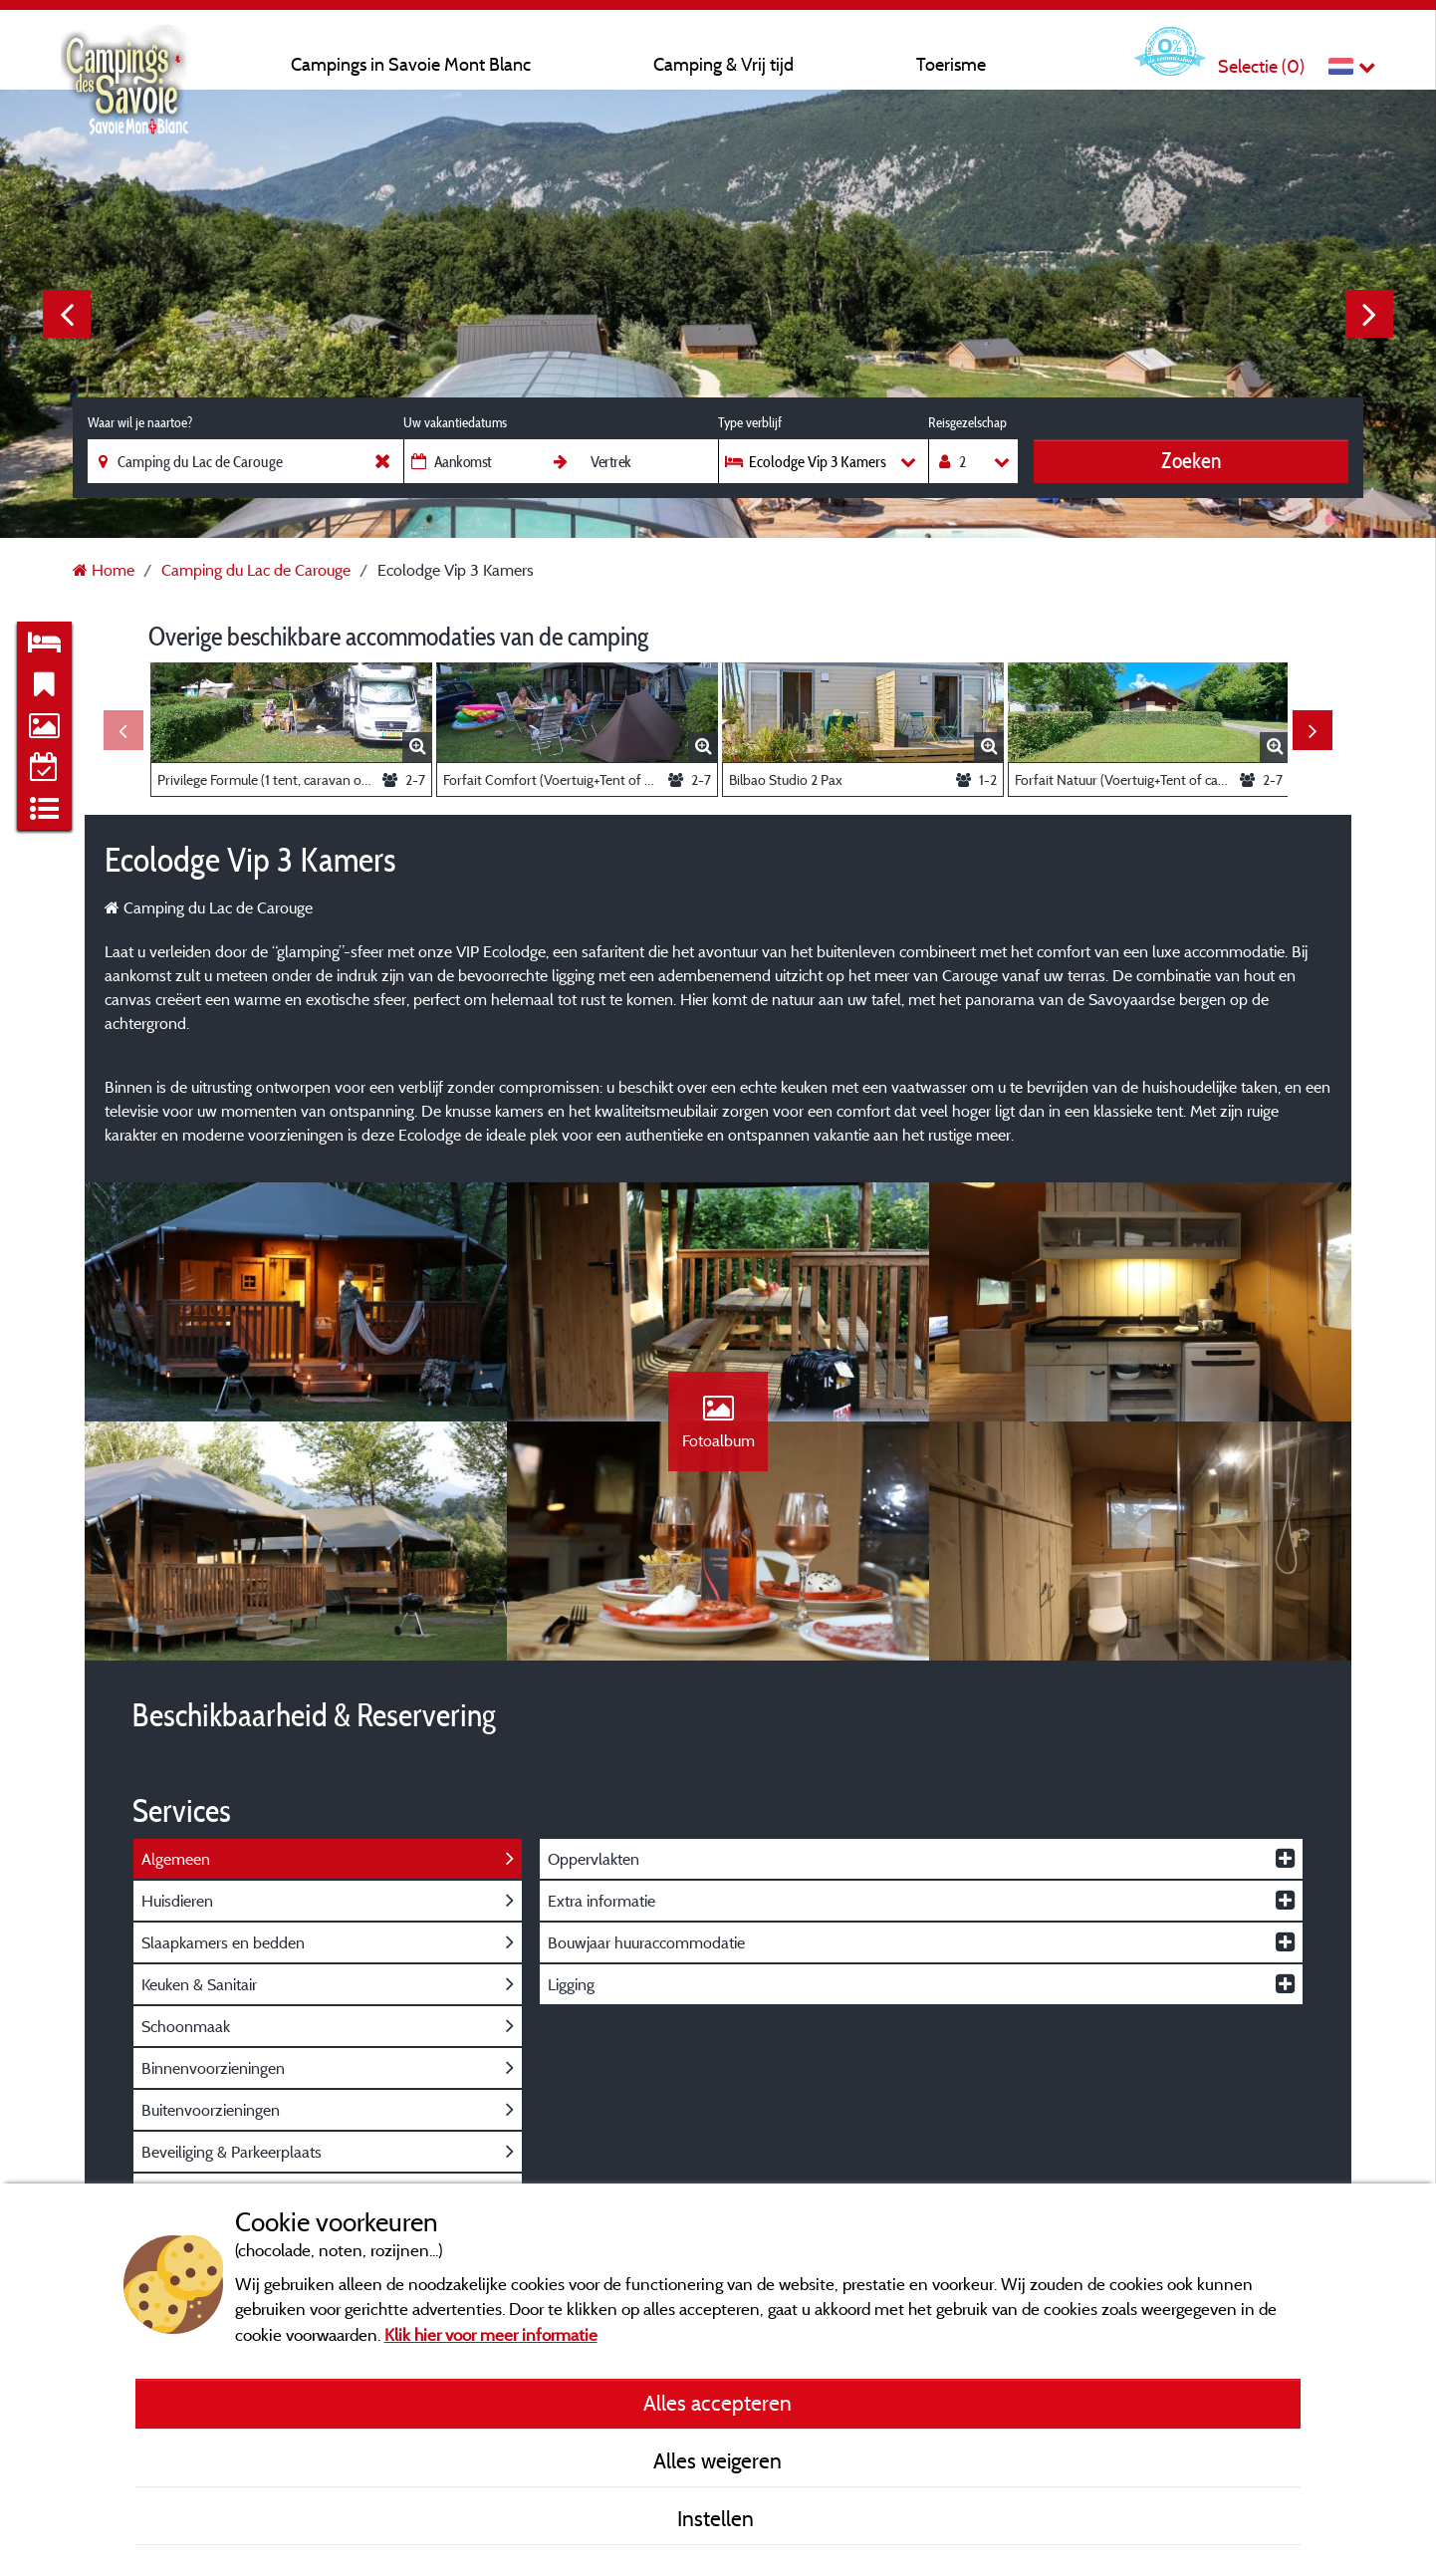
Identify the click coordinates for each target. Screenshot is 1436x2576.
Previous (67, 314)
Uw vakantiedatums (455, 422)
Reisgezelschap (967, 422)
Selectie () (1261, 66)
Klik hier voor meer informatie (491, 2334)
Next (1369, 314)
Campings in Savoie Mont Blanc (411, 64)
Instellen (718, 2518)
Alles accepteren (717, 2403)
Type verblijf (750, 422)
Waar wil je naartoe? (140, 422)
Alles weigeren (717, 2460)
